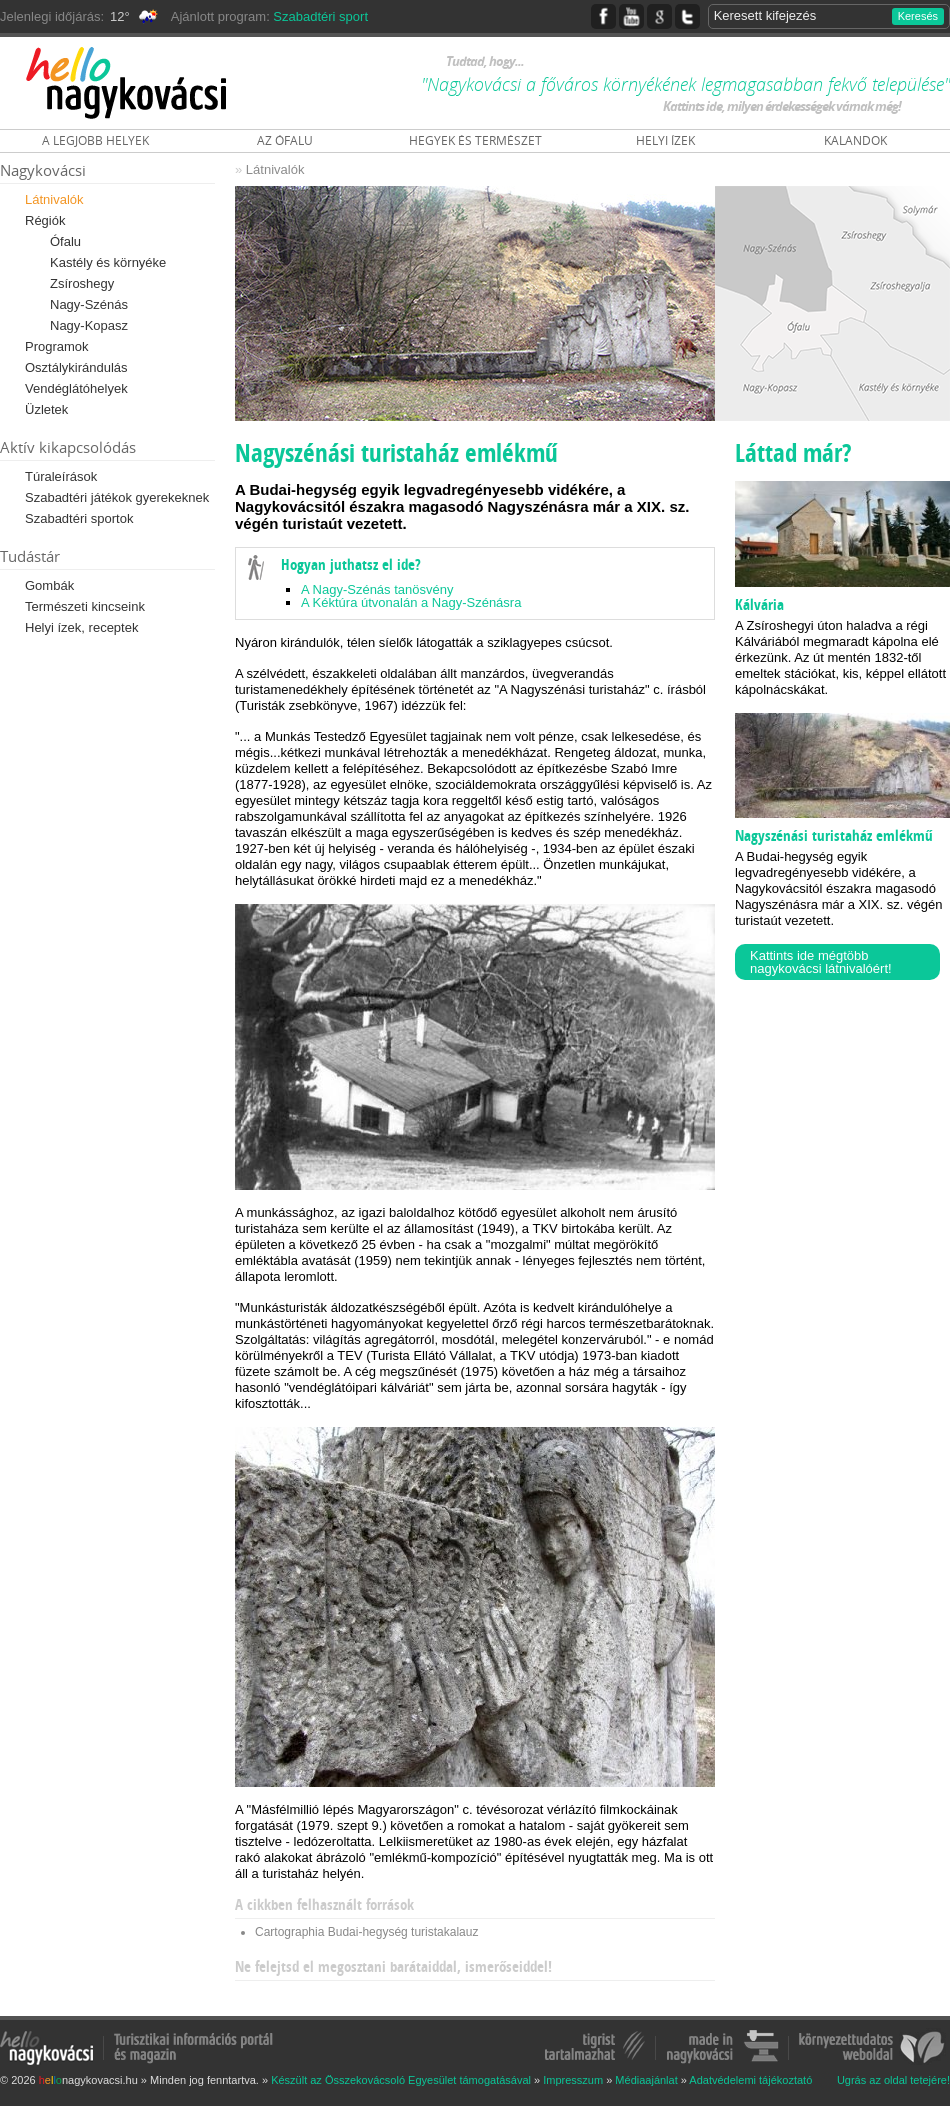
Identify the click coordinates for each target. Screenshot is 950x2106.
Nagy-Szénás (89, 304)
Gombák (49, 585)
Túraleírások (61, 476)
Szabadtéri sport (320, 16)
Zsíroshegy (82, 283)
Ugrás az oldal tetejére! (893, 2080)
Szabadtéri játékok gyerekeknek (117, 497)
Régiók (45, 220)
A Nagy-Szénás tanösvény (377, 589)
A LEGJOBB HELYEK (95, 140)
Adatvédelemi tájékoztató (750, 2080)
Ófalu (65, 241)
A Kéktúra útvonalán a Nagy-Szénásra (411, 602)
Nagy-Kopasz (89, 325)
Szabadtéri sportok (79, 518)
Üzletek (46, 409)
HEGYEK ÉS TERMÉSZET (475, 140)
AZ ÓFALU (285, 140)
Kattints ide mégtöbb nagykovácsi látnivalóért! (821, 962)
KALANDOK (855, 140)
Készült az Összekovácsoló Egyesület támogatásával (401, 2080)
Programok (57, 346)
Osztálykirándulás (76, 367)
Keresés (918, 16)
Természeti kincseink (85, 606)
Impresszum (573, 2080)
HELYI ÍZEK (665, 140)
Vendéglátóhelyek (76, 388)
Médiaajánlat (646, 2080)
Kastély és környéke (108, 262)
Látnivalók (54, 199)
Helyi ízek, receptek (81, 627)
